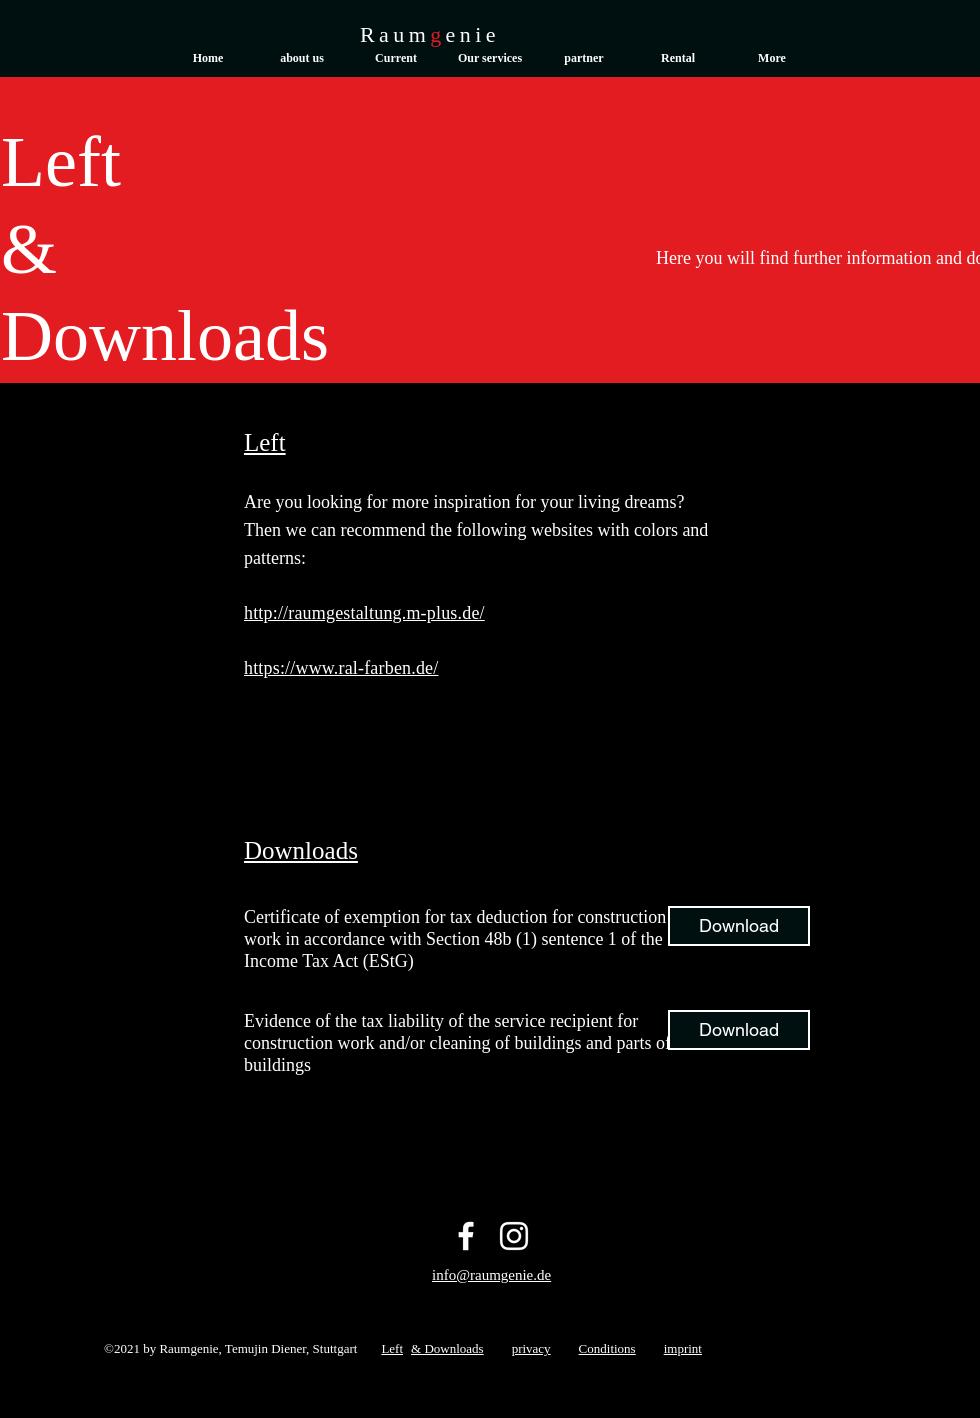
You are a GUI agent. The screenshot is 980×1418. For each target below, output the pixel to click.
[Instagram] (514, 1236)
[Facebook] (466, 1236)
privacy (531, 1348)
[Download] (739, 926)
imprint (683, 1348)
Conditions (607, 1348)
